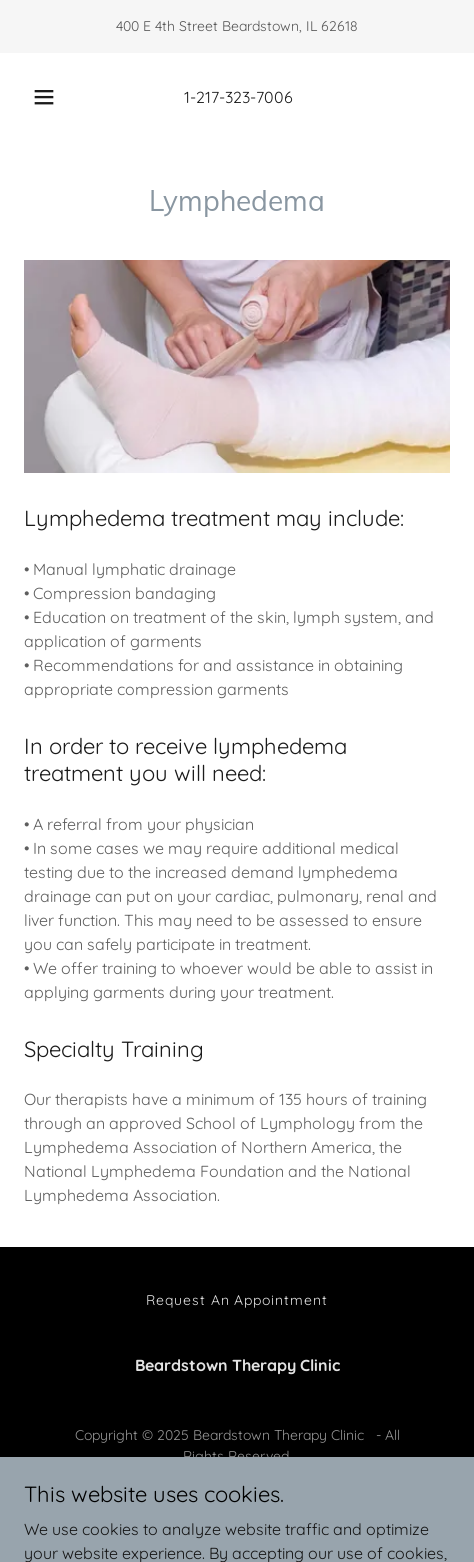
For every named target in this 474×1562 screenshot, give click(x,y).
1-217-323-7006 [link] (238, 97)
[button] (44, 97)
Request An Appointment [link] (237, 1300)
